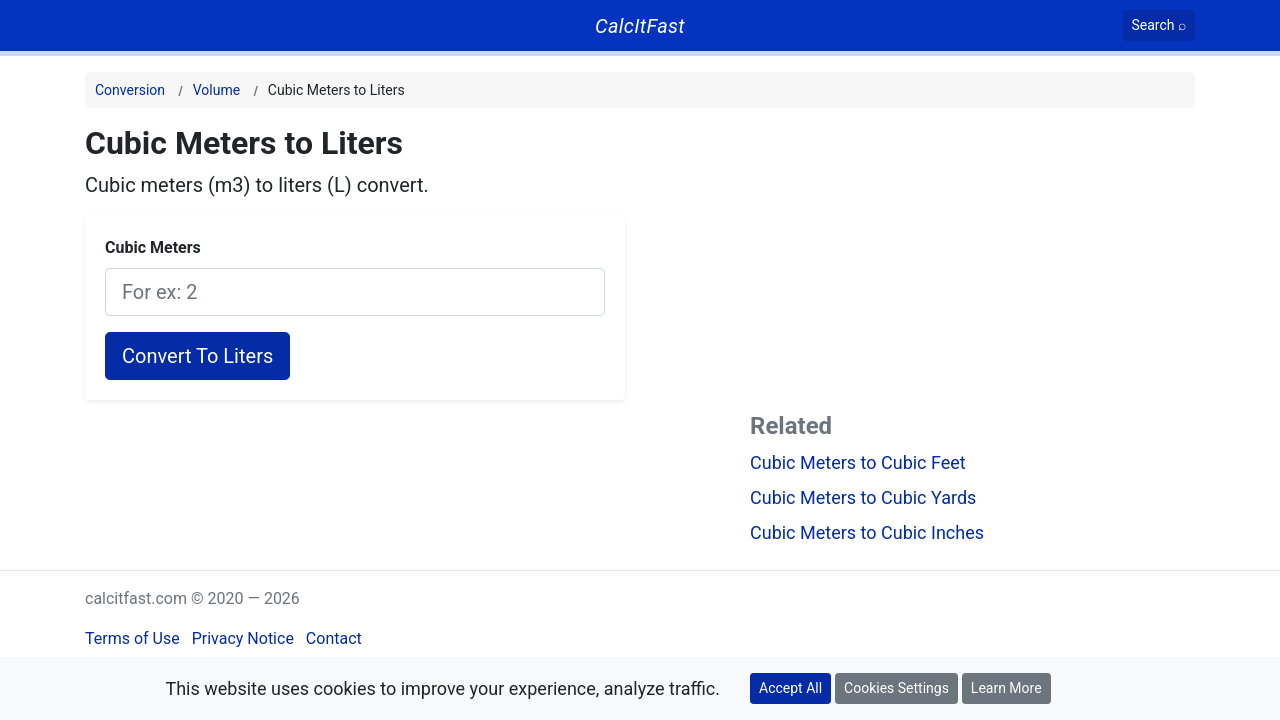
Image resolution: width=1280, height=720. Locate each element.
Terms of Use (132, 638)
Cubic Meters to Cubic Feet (858, 462)
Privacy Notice (243, 638)
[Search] (1159, 25)
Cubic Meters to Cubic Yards (863, 497)
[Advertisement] (972, 264)
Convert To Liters (197, 356)
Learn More (1006, 688)
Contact (334, 638)
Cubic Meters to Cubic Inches (867, 532)
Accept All (790, 688)
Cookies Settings (896, 688)
